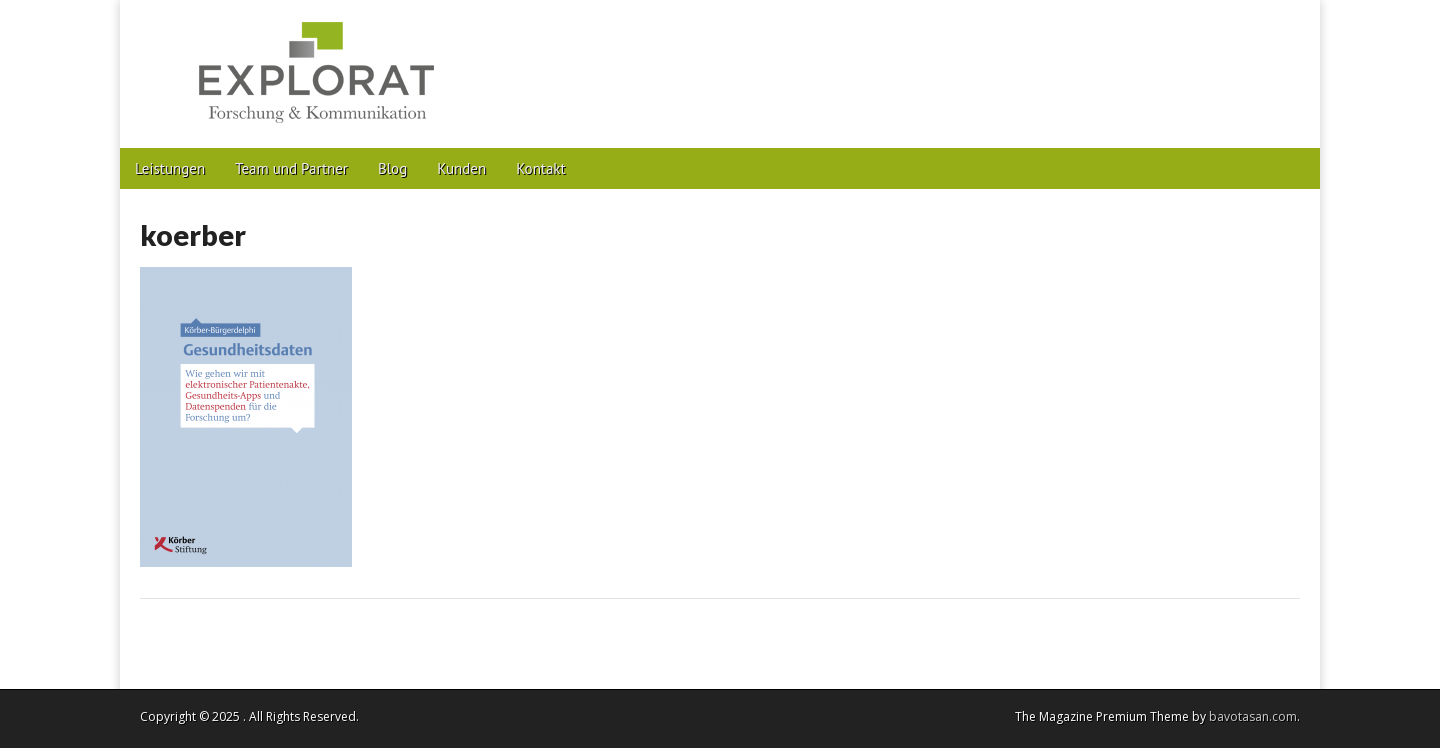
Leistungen (170, 168)
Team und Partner (291, 168)
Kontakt (540, 168)
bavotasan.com (1253, 716)
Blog (392, 168)
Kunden (461, 168)
